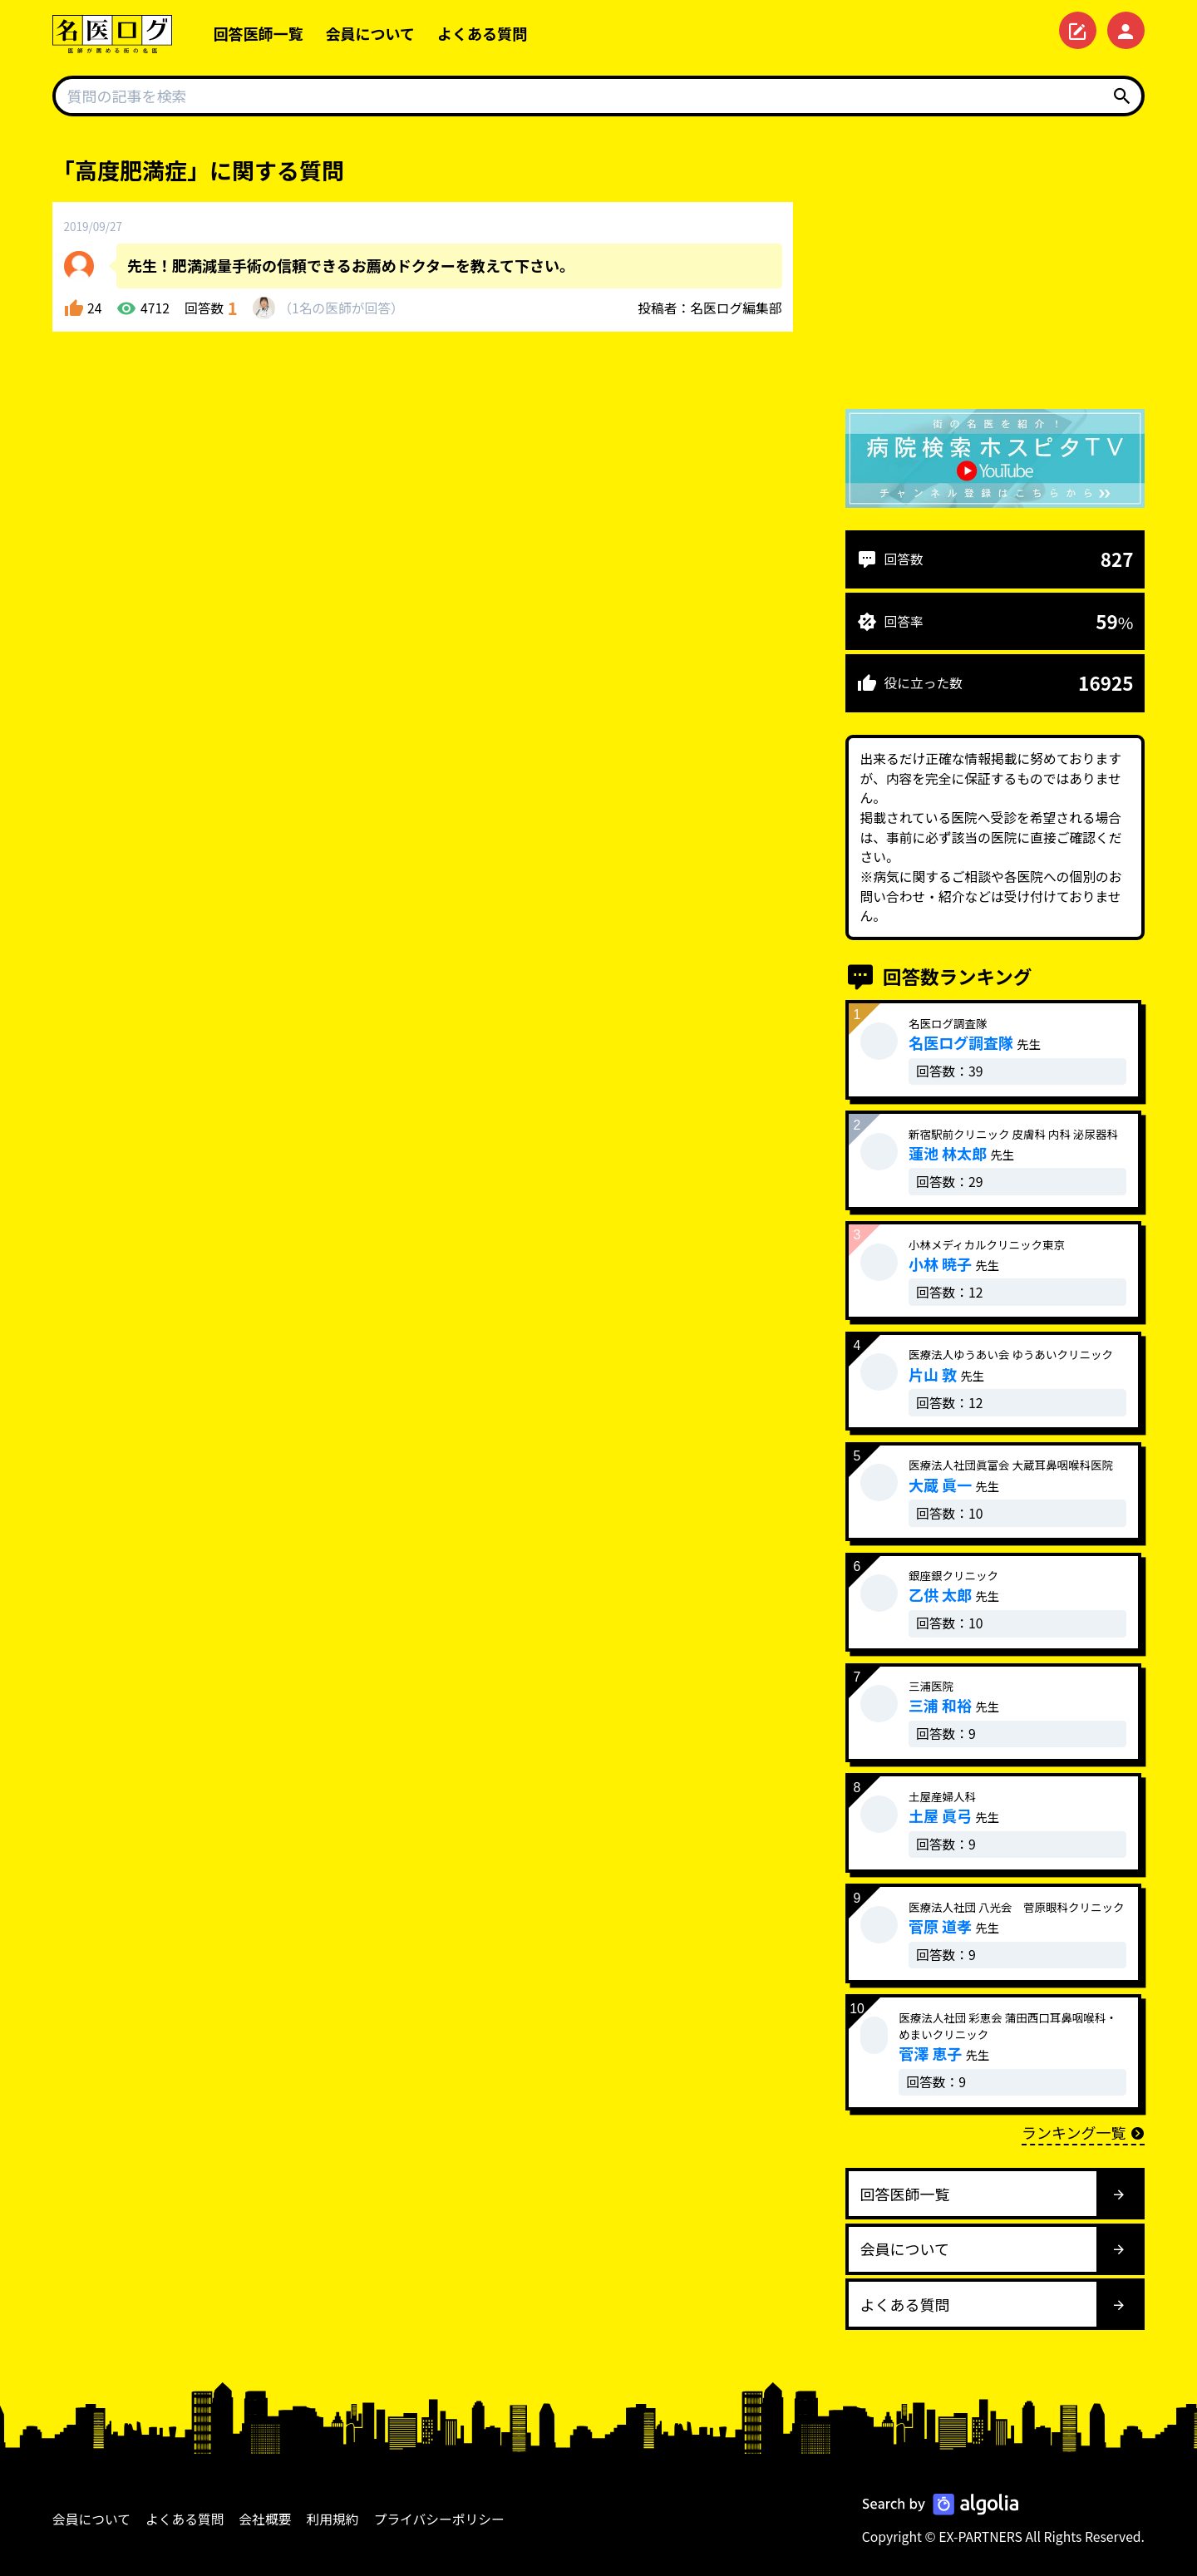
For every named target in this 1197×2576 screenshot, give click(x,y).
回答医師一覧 (258, 33)
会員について (370, 33)
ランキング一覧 (1083, 2132)
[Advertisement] (995, 270)
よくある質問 (482, 33)
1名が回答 (341, 308)
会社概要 (265, 2519)
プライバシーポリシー (439, 2519)
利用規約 (333, 2519)
